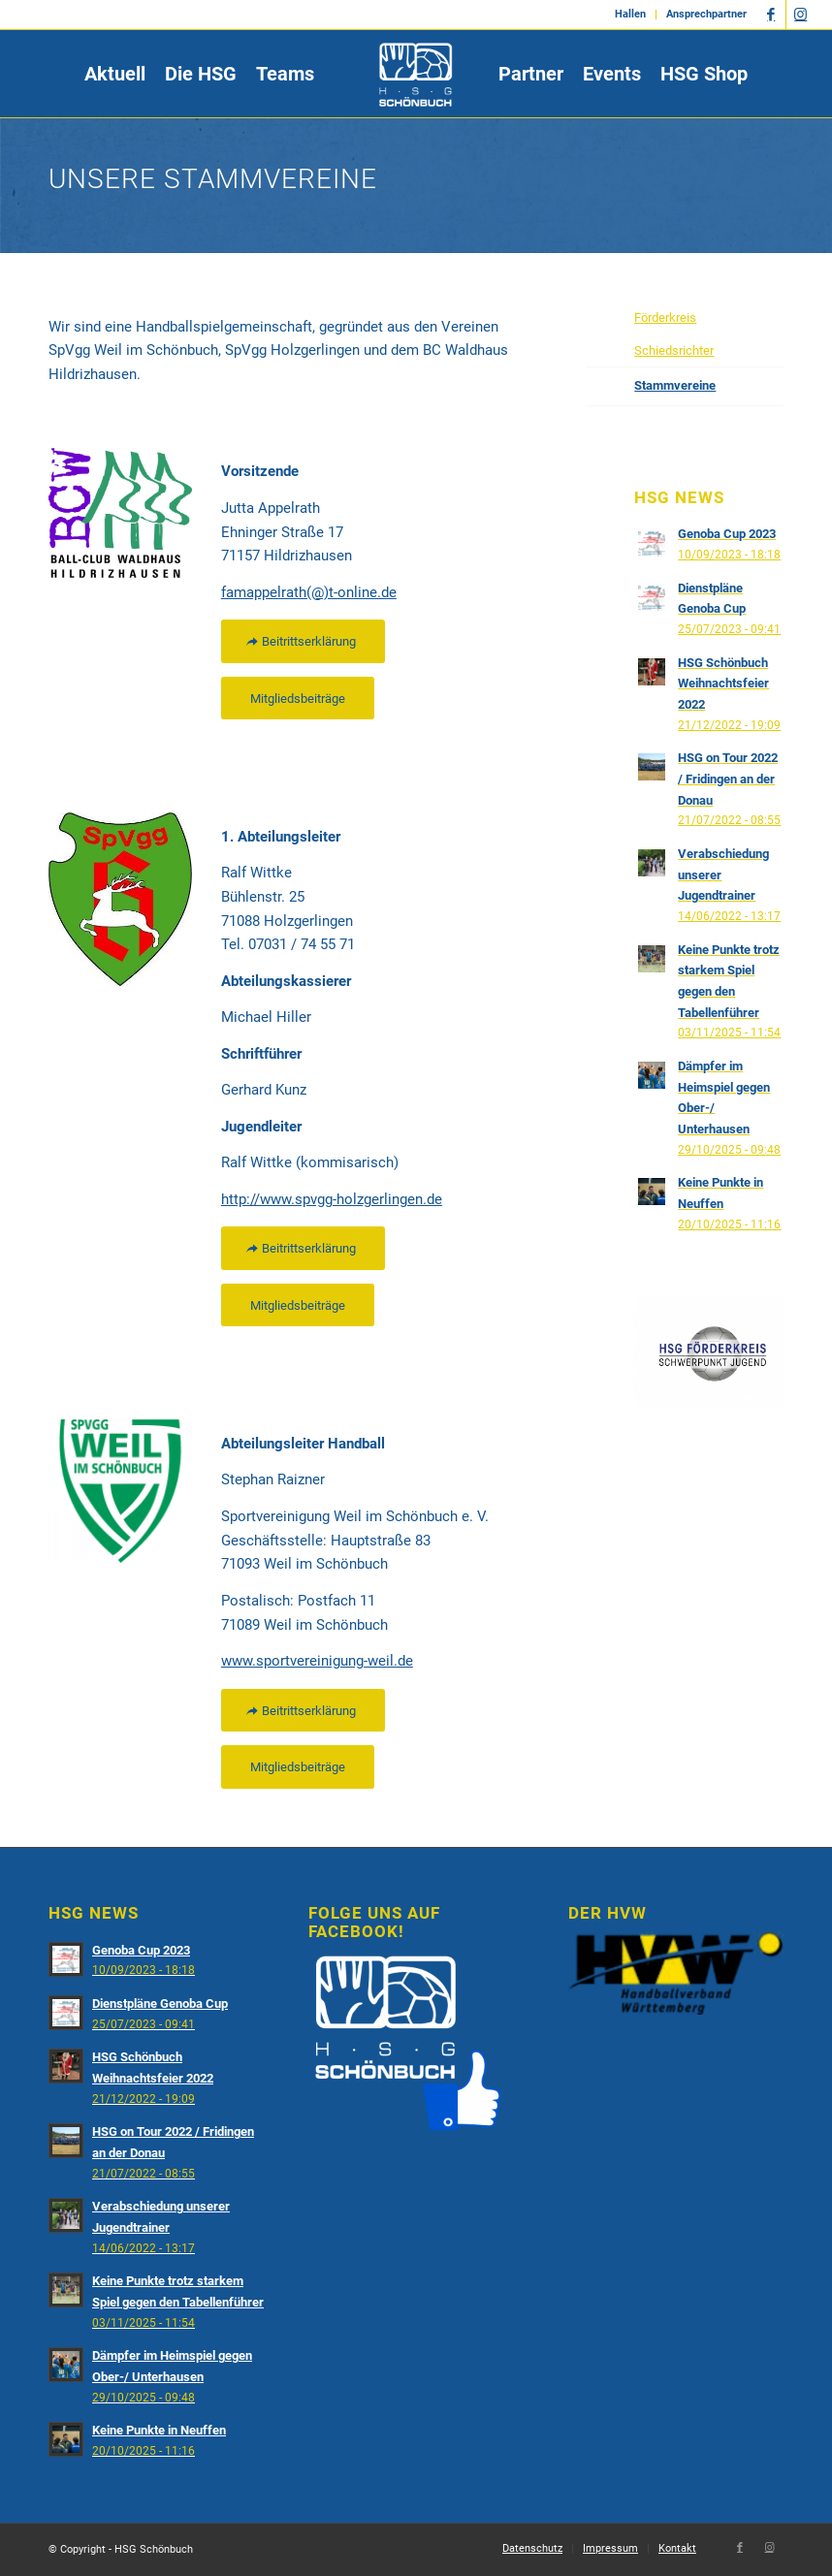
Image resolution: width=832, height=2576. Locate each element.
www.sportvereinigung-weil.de (317, 1661)
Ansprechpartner (706, 14)
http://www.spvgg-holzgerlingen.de (331, 1199)
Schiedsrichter (674, 350)
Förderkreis (665, 317)
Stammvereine (675, 385)
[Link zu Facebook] (771, 14)
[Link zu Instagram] (801, 14)
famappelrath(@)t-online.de (309, 592)
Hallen (630, 14)
